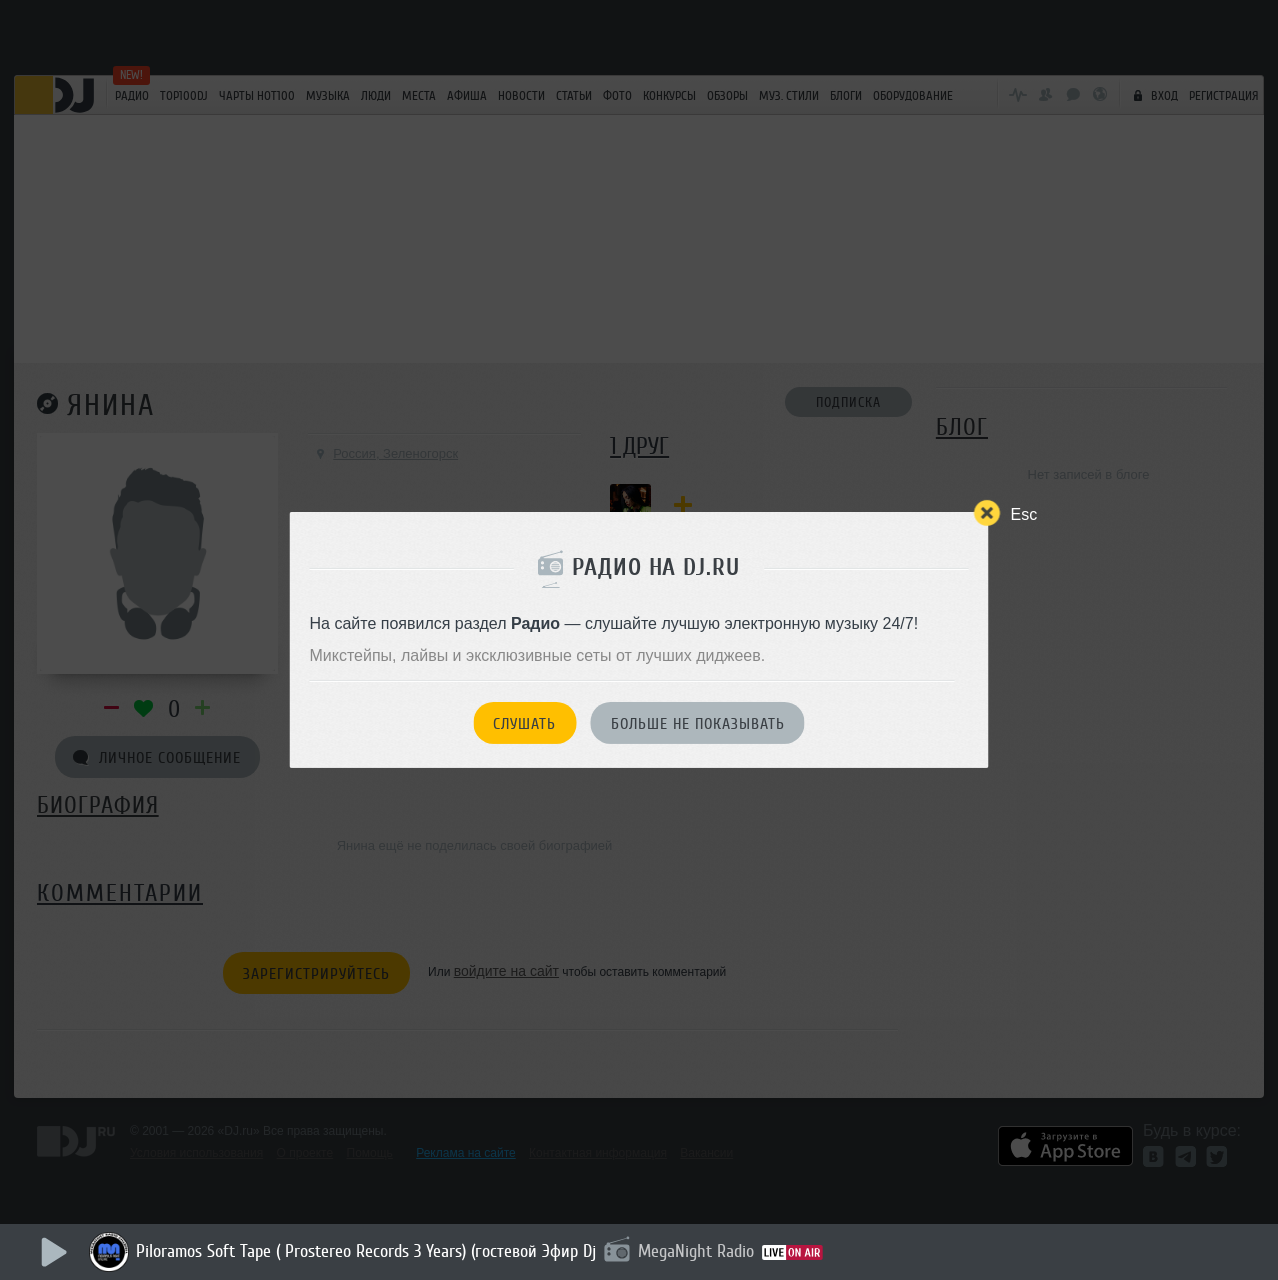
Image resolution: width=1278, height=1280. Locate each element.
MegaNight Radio (696, 1251)
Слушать (524, 724)
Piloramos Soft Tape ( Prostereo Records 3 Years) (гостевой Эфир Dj (366, 1251)
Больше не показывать (698, 724)
